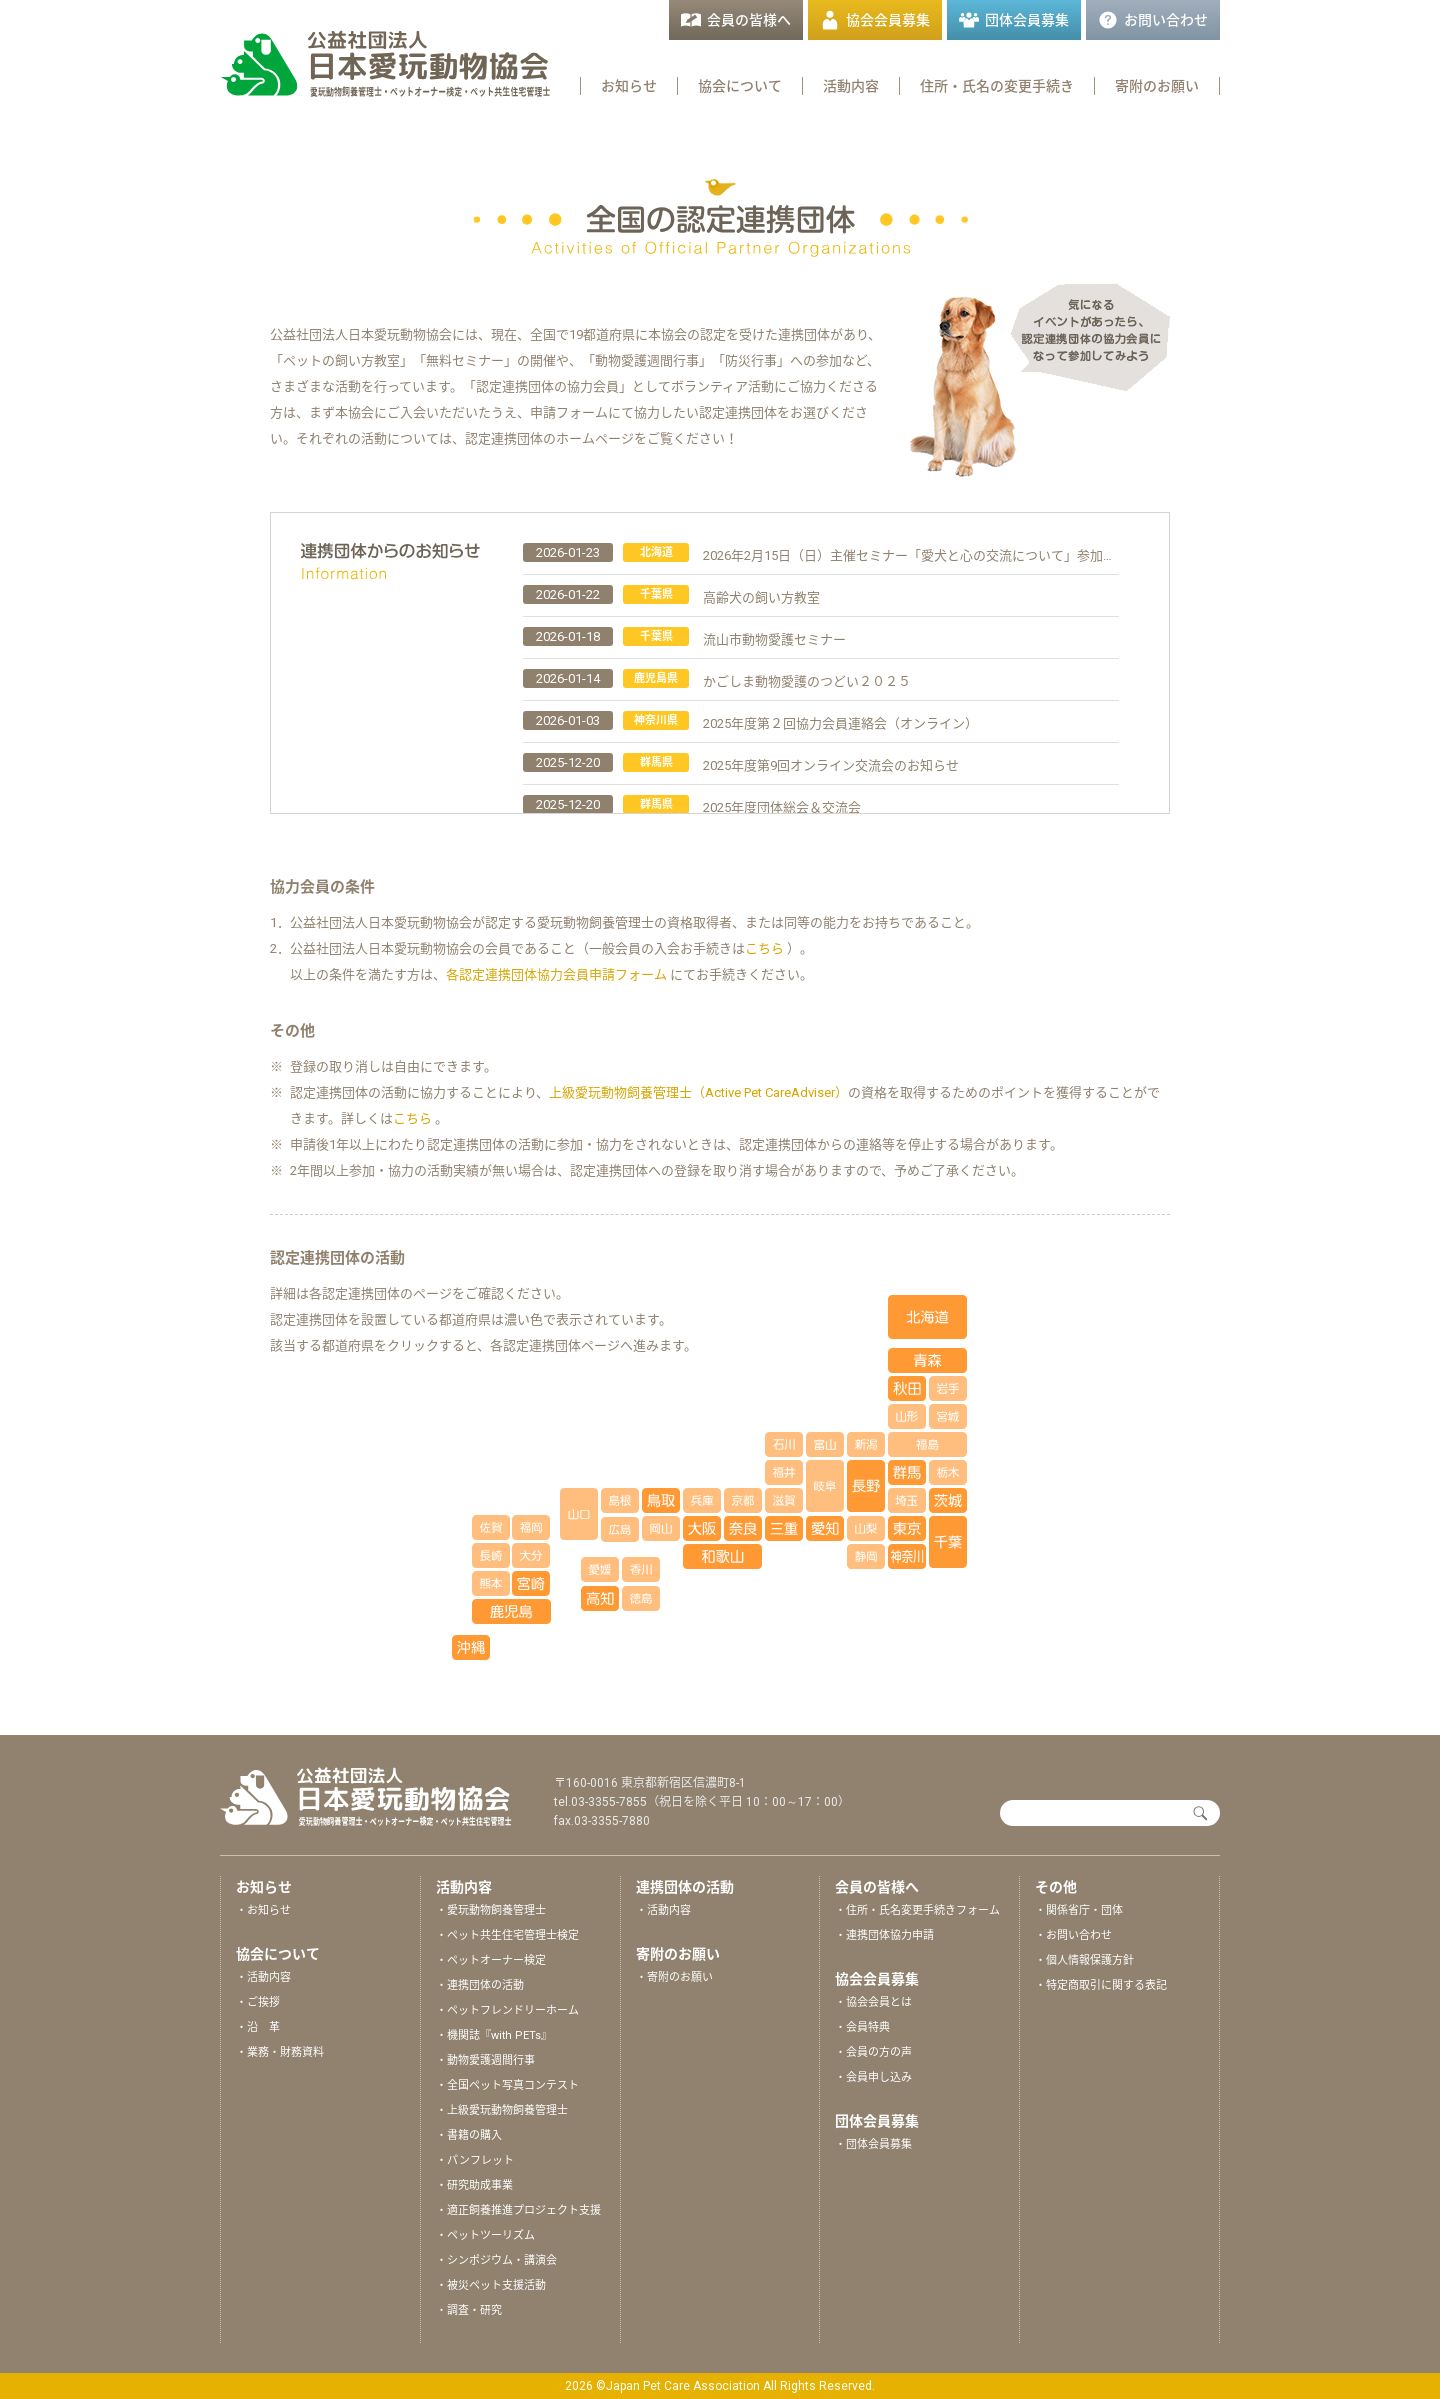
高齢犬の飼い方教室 (761, 597)
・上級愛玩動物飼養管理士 (502, 2110)
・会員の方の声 (873, 2052)
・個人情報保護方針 (1084, 1960)
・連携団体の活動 (480, 1985)
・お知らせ (263, 1910)
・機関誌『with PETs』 (494, 2035)
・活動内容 (263, 1977)
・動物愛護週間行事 (485, 2060)
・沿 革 (258, 2027)
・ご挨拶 (258, 2002)
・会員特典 (862, 2027)
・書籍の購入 (469, 2135)
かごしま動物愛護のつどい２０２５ (807, 681)
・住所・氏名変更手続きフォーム (917, 1910)
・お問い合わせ (1073, 1935)
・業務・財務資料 (280, 2052)
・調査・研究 (469, 2310)
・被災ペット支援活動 (491, 2285)
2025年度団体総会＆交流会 (782, 807)
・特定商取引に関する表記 (1101, 1985)
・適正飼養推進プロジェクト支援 (518, 2210)
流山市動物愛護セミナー (774, 639)
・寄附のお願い (674, 1977)
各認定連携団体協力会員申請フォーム (558, 974)
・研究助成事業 (474, 2185)
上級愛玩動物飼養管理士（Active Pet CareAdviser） (698, 1092)
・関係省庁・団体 (1079, 1910)
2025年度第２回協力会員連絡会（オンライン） (840, 723)
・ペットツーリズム (485, 2235)
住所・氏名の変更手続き (997, 86)
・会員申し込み (873, 2077)
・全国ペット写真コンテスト (507, 2085)
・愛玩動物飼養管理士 (491, 1910)
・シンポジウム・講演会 (496, 2260)
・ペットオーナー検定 (491, 1960)
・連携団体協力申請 (884, 1935)
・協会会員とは (873, 2002)
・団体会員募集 (873, 2144)
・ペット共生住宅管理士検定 (507, 1935)
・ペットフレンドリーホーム (507, 2010)
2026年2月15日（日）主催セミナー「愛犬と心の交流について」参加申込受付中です (948, 555)
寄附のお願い (1157, 86)
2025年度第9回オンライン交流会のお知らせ (831, 765)
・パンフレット (475, 2160)
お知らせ (629, 86)
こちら (764, 948)
